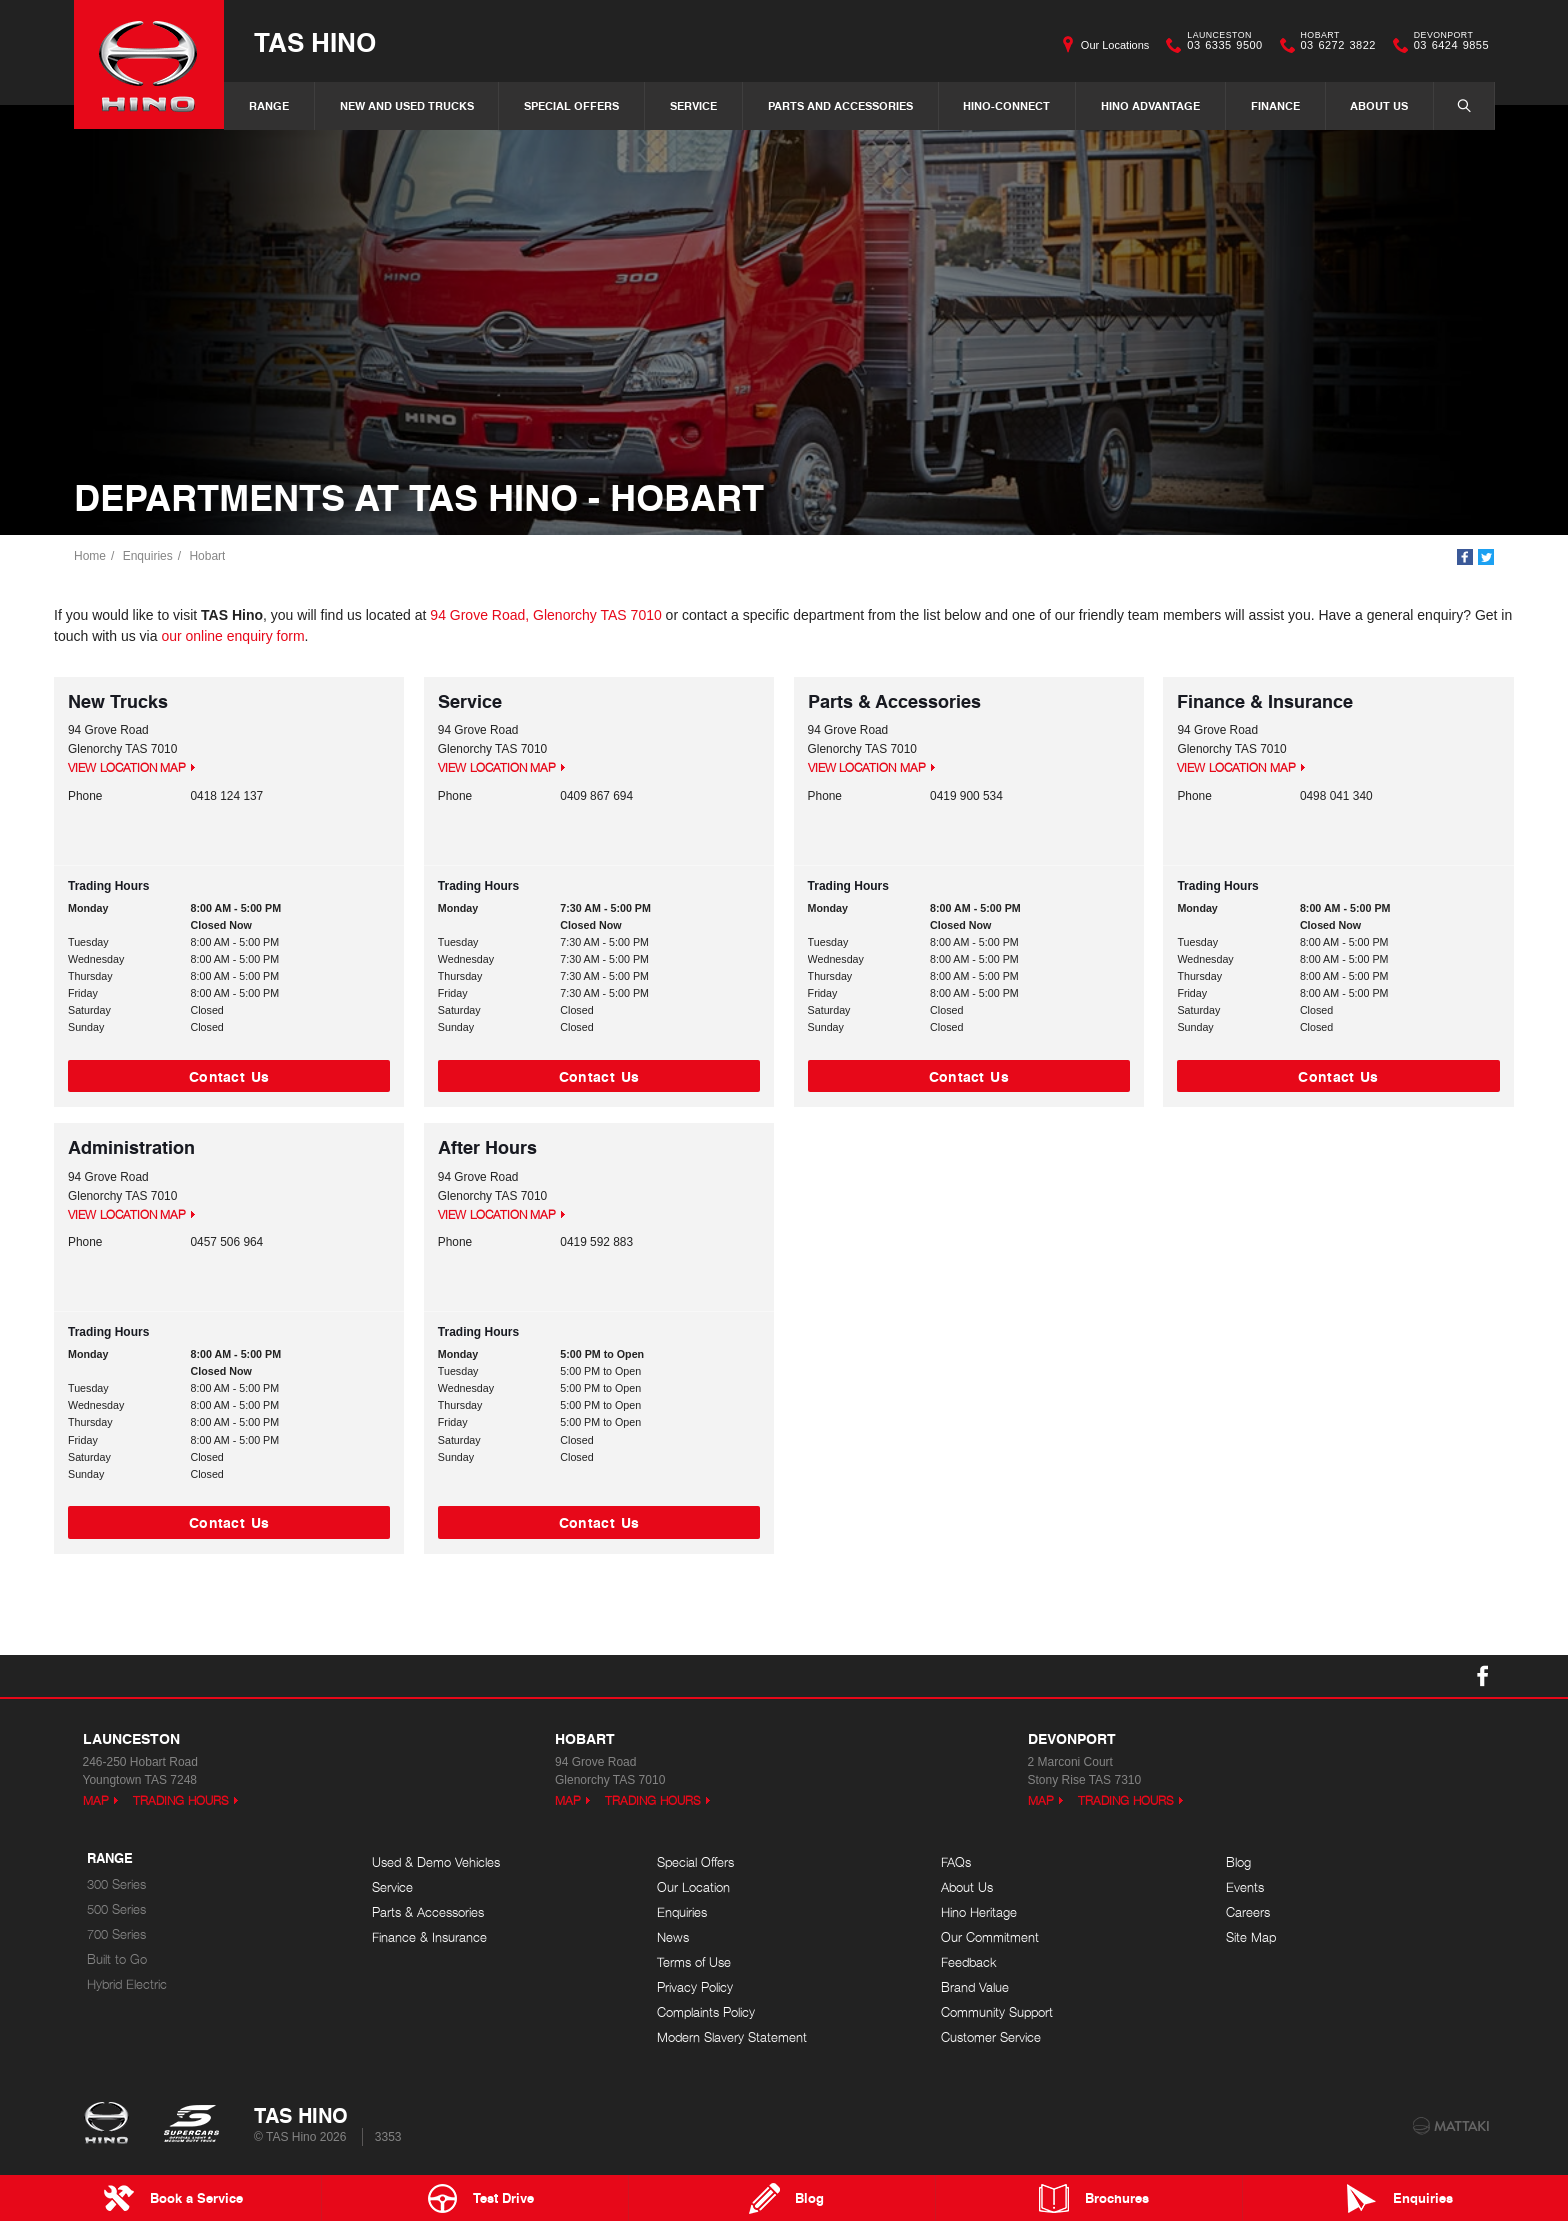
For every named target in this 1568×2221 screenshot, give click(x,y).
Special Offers (571, 105)
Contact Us (229, 1076)
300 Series (116, 1884)
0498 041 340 (1336, 796)
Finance (1275, 105)
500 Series (116, 1909)
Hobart (207, 556)
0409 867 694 (596, 796)
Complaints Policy (706, 2012)
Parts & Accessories (428, 1912)
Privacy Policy (695, 1987)
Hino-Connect (1006, 105)
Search (1454, 105)
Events (1245, 1887)
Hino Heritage (979, 1912)
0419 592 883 (596, 1242)
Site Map (1251, 1937)
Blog (1238, 1862)
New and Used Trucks (407, 105)
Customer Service (991, 2037)
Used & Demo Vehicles (436, 1862)
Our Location (693, 1887)
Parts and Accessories (840, 105)
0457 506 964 (227, 1242)
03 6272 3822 (1334, 45)
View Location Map (127, 767)
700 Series (116, 1934)
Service (693, 105)
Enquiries (148, 556)
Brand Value (975, 1987)
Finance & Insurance (429, 1937)
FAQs (956, 1862)
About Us (1379, 105)
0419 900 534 (966, 796)
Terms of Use (694, 1962)
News (673, 1937)
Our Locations (1115, 45)
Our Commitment (990, 1937)
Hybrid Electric (127, 1984)
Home (90, 556)
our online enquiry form (232, 636)
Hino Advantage (1150, 105)
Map (96, 1800)
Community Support (997, 2012)
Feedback (969, 1962)
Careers (1248, 1912)
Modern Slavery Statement (732, 2037)
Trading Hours (181, 1800)
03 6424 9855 (1447, 45)
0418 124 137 (227, 796)
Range (269, 105)
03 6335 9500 (1220, 45)
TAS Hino (315, 41)
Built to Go (117, 1959)
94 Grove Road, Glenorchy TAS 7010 (545, 615)
